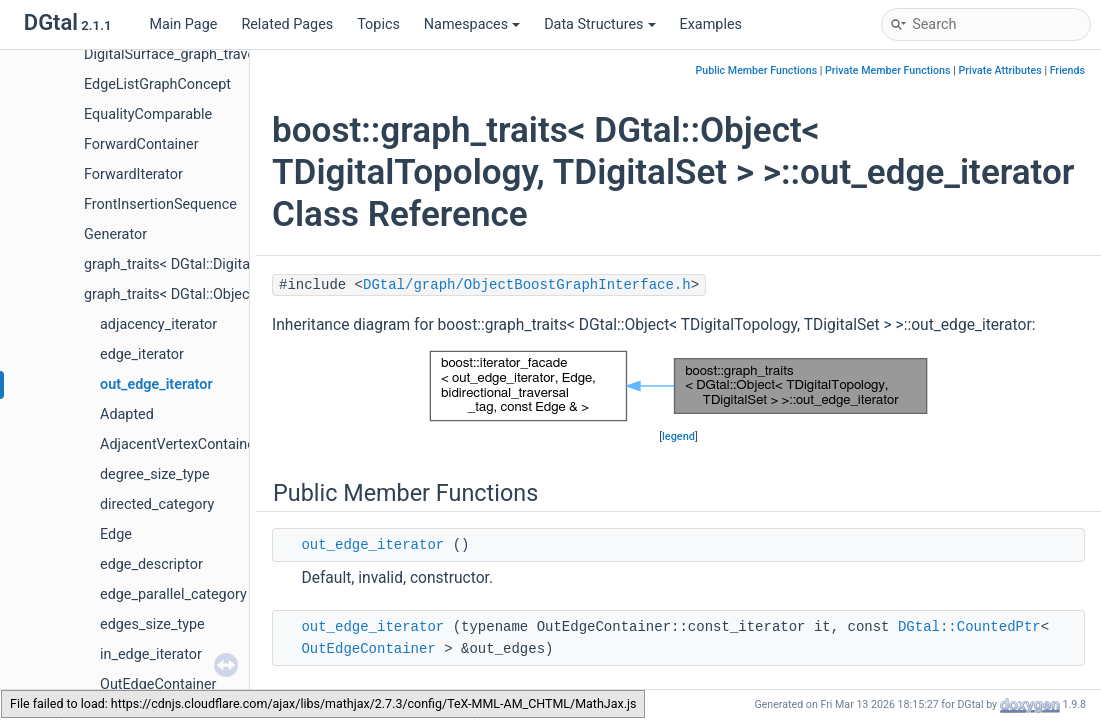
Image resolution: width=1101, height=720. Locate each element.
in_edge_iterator (151, 654)
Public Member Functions (756, 70)
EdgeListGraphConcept (157, 84)
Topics (378, 24)
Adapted (127, 414)
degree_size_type (155, 474)
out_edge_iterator (156, 384)
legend (678, 436)
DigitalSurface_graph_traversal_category (212, 54)
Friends (1067, 70)
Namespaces (472, 24)
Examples (711, 24)
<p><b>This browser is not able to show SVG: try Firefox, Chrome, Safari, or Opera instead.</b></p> (678, 386)
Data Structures (599, 24)
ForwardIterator (133, 174)
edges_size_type (152, 624)
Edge (116, 534)
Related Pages (287, 24)
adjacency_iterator (158, 324)
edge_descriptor (151, 564)
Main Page (183, 24)
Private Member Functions (887, 70)
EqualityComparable (148, 114)
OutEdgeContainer (158, 684)
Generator (115, 234)
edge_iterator (142, 354)
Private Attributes (999, 70)
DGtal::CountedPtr (969, 627)
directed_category (157, 504)
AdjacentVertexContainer (180, 444)
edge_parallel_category (173, 594)
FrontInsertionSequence (160, 204)
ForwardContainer (141, 144)
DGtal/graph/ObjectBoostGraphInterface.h (527, 285)
